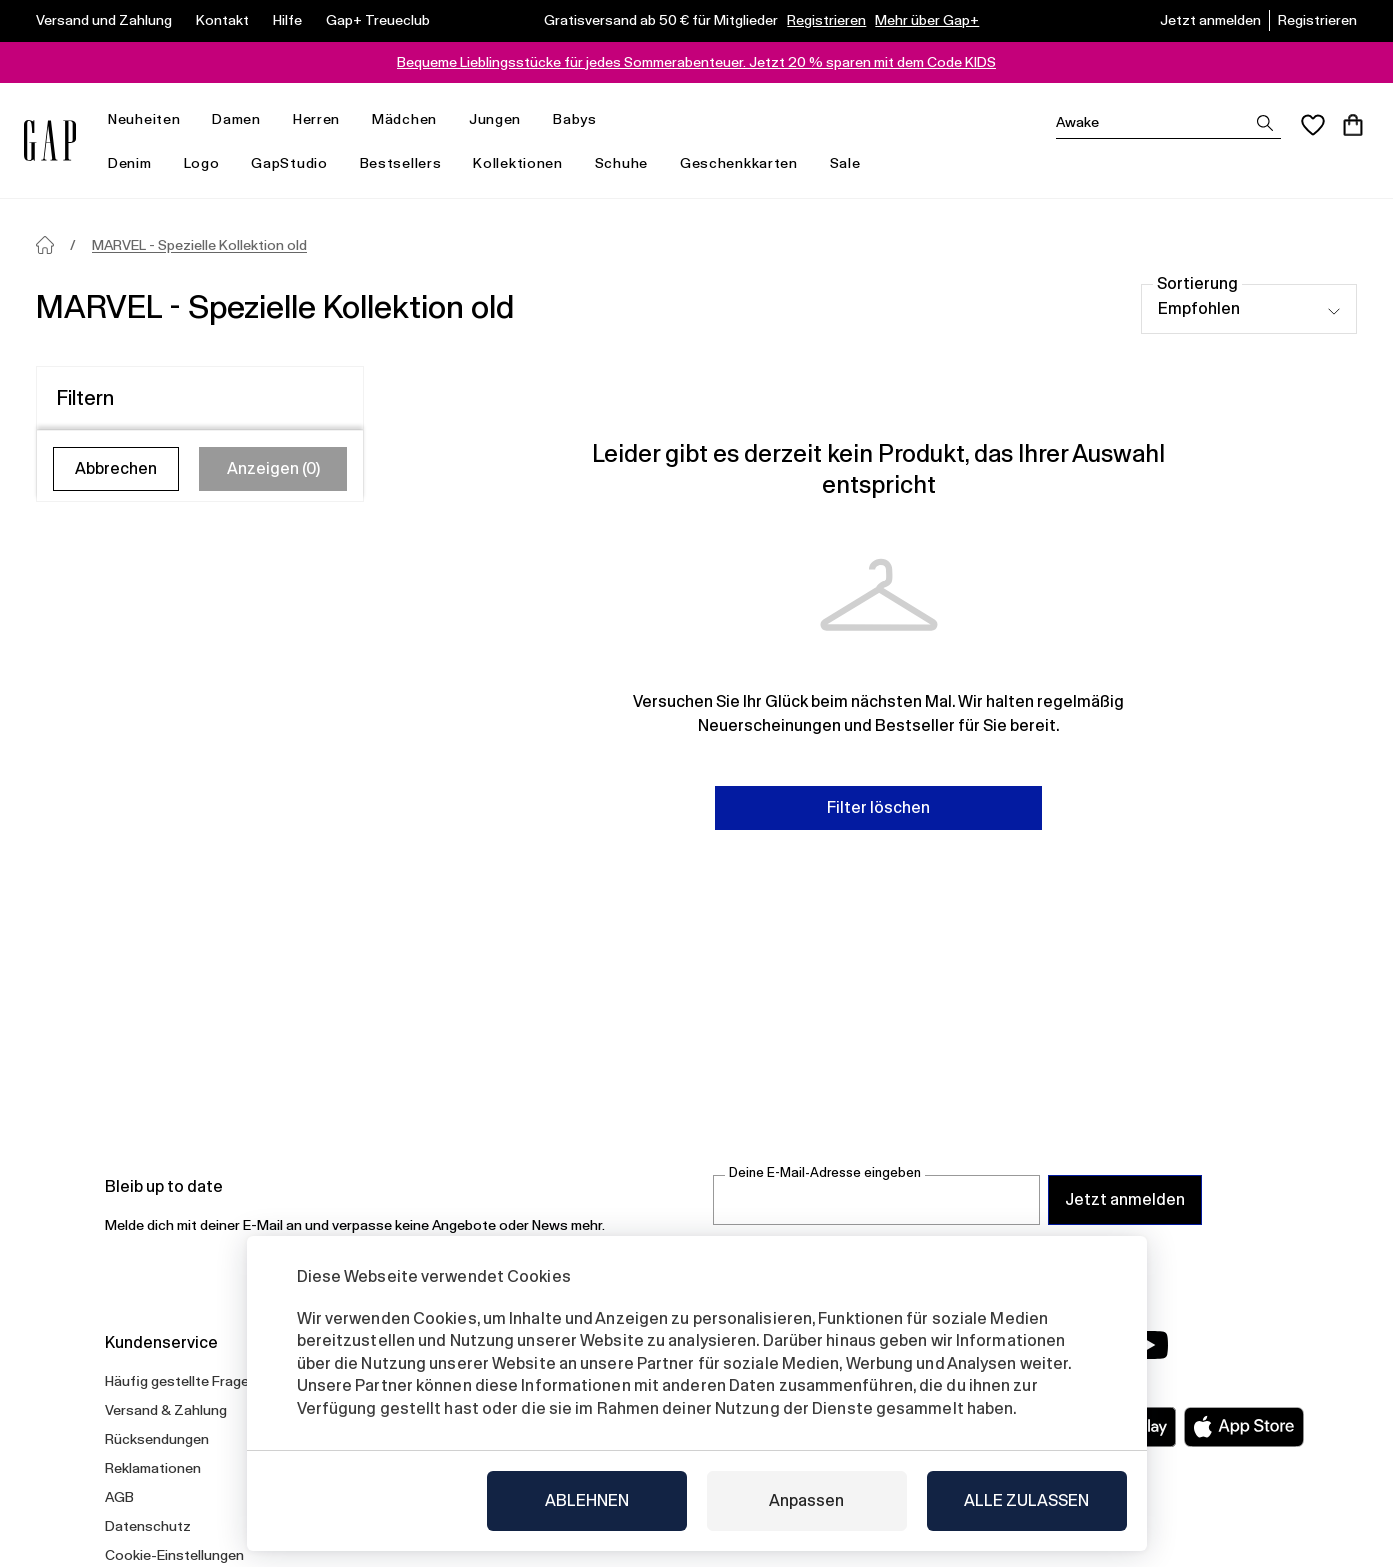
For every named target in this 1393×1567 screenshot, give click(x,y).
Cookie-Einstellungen (174, 1555)
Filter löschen (878, 807)
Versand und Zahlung (104, 20)
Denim (138, 163)
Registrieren (826, 20)
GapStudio (289, 163)
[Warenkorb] (1353, 125)
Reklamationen (153, 1468)
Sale (853, 163)
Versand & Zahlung (166, 1410)
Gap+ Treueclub (378, 20)
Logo (202, 163)
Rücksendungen (157, 1439)
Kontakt (222, 20)
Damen (244, 119)
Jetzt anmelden (1210, 20)
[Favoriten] (1313, 125)
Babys (583, 119)
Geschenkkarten (739, 163)
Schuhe (621, 163)
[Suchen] (1168, 122)
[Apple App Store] (1244, 1427)
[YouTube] (1149, 1345)
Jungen (503, 119)
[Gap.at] (50, 140)
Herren (324, 119)
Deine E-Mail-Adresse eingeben (825, 1172)
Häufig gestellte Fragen (181, 1381)
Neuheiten (152, 119)
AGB (119, 1497)
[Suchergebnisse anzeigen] (1265, 123)
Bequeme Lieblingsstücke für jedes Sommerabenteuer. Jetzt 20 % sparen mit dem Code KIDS (696, 62)
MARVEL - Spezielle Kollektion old (199, 245)
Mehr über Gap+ (927, 20)
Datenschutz (148, 1526)
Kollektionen (525, 163)
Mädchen (412, 119)
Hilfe (287, 20)
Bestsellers (401, 163)
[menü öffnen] (190, 119)
